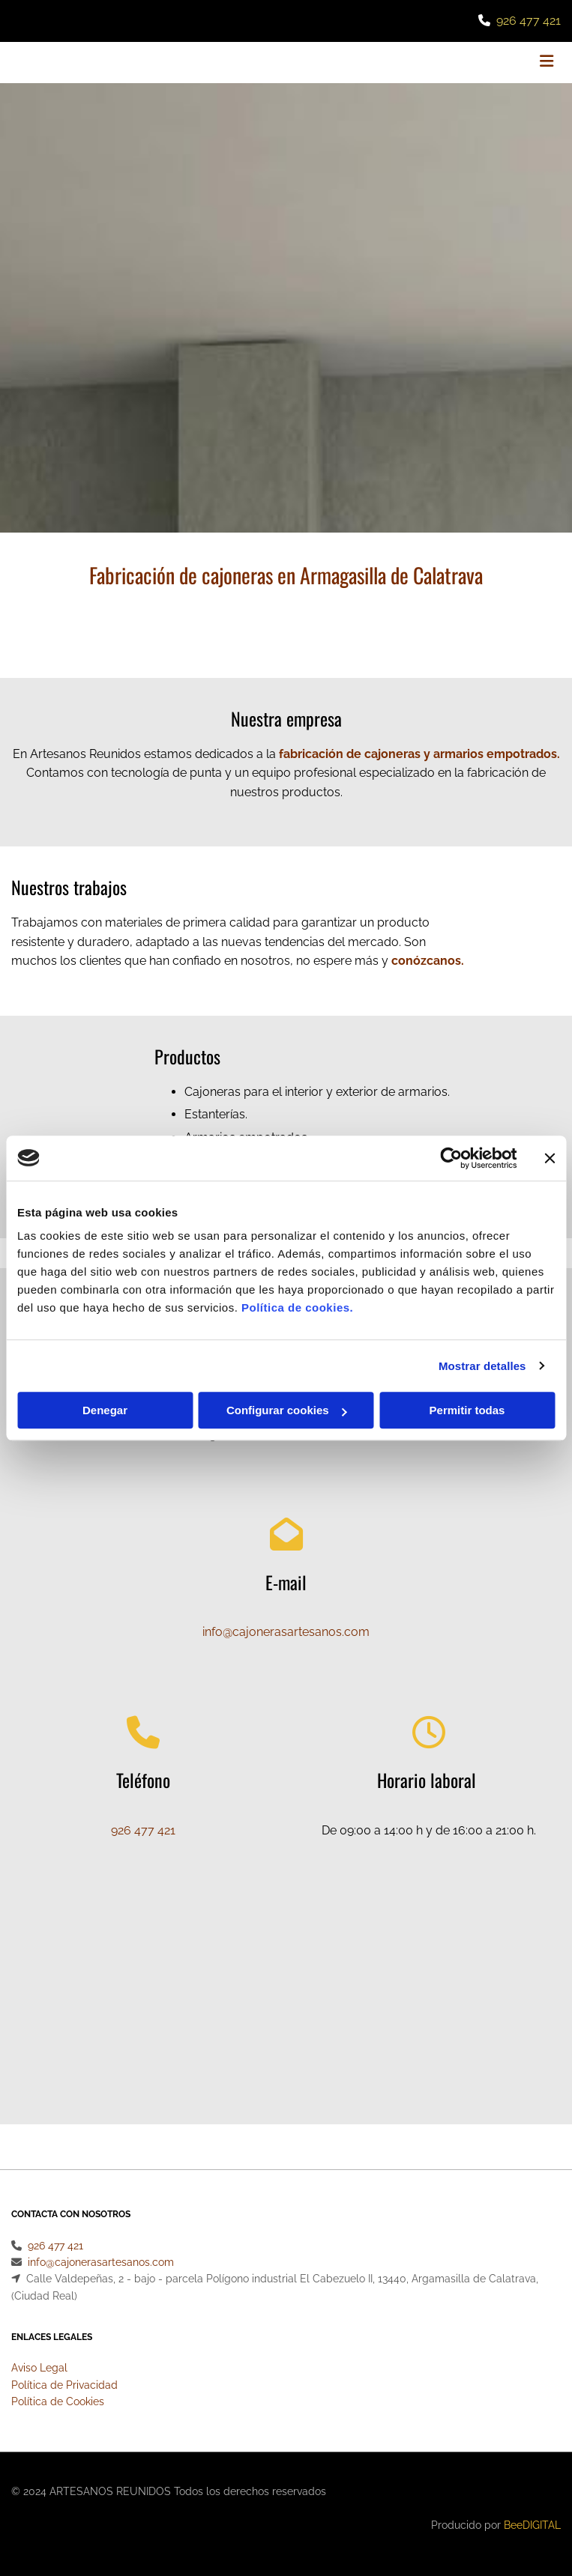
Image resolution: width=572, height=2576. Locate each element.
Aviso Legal (39, 2368)
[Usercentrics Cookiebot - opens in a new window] (451, 1158)
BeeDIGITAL (532, 2525)
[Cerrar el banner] (549, 1158)
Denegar (104, 1410)
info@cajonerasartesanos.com (286, 1632)
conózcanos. (427, 961)
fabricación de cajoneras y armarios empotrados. (419, 754)
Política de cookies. (297, 1307)
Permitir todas (467, 1410)
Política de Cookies (57, 2401)
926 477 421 (528, 20)
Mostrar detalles (482, 1366)
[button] (469, 63)
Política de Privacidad (64, 2385)
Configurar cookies (286, 1410)
